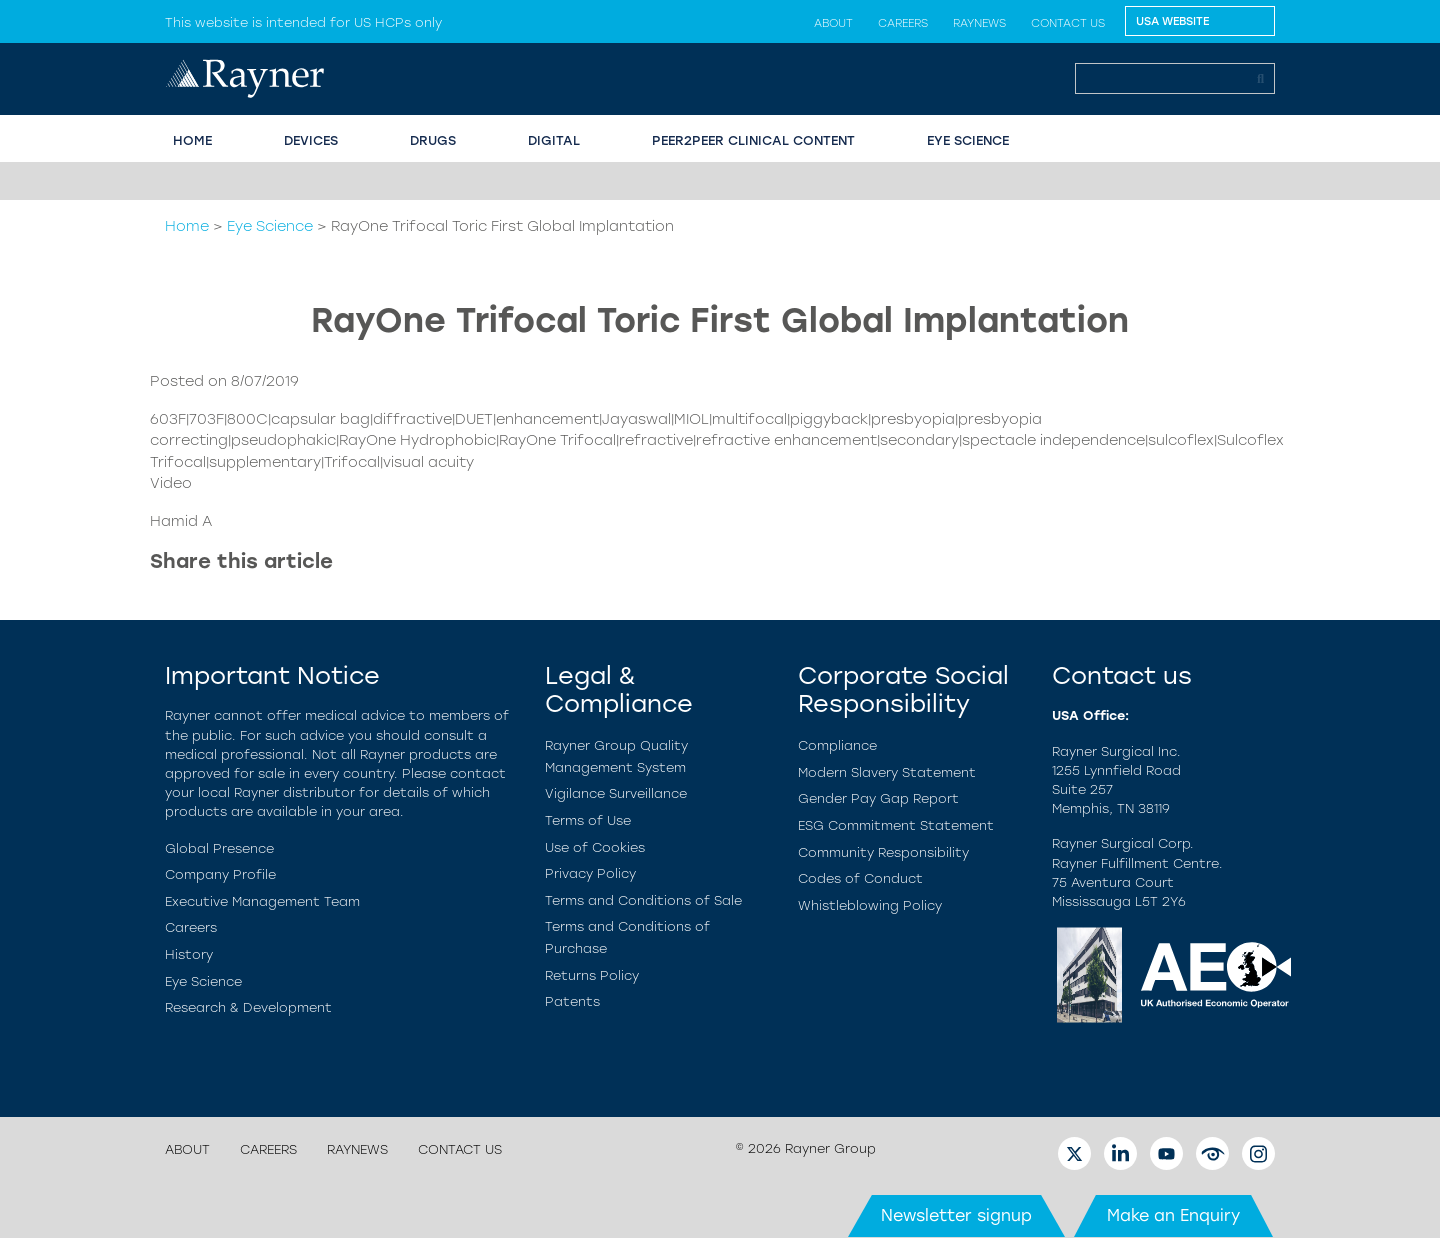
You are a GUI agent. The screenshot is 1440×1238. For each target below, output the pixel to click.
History (189, 954)
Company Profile (220, 874)
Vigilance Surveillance (616, 793)
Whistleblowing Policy (870, 905)
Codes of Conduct (860, 878)
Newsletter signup (956, 1215)
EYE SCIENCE (968, 140)
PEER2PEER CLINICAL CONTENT (753, 140)
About (833, 23)
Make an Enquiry (1173, 1215)
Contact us (1068, 23)
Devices (311, 140)
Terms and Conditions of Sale (643, 900)
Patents (572, 1001)
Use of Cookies (595, 847)
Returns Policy (592, 975)
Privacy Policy (590, 873)
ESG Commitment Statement (896, 825)
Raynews (979, 23)
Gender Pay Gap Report (878, 798)
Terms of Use (588, 820)
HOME (192, 140)
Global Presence (219, 848)
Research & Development (248, 1007)
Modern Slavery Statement (887, 772)
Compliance (837, 745)
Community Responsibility (883, 852)
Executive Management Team (262, 901)
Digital (554, 140)
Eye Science (270, 226)
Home (187, 226)
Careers (903, 23)
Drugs (433, 140)
